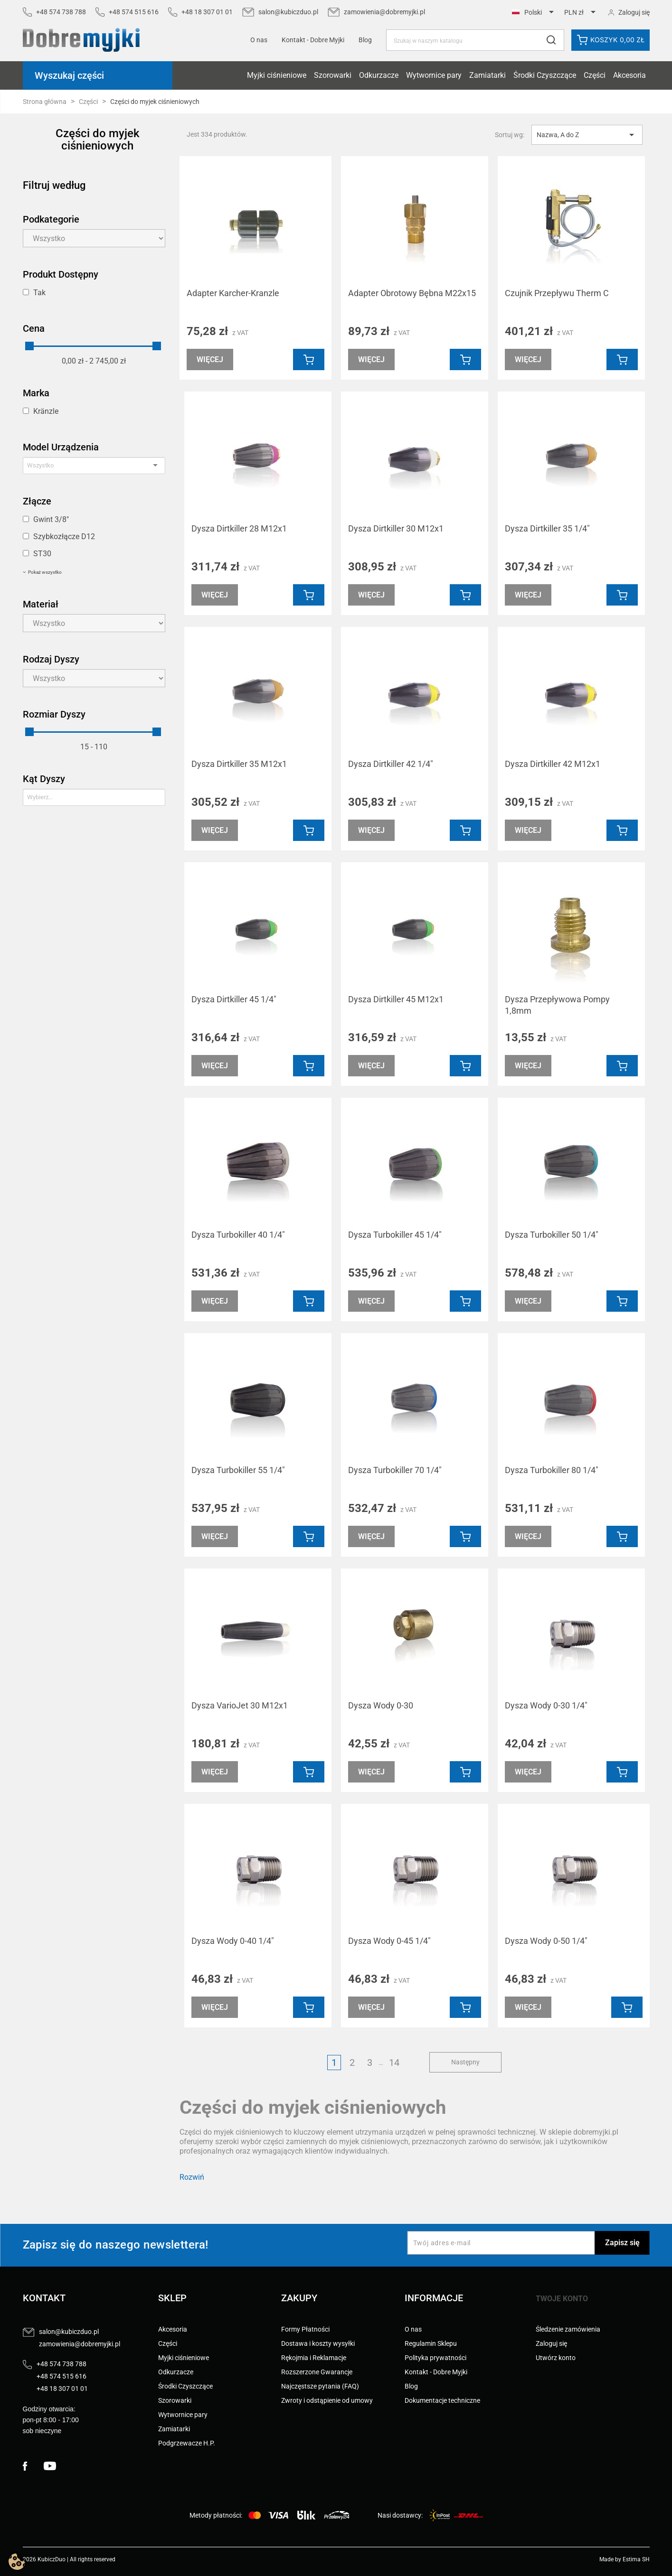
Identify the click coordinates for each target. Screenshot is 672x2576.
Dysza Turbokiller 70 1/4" (395, 1470)
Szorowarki (332, 75)
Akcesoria (629, 75)
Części (595, 75)
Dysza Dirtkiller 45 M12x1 (396, 999)
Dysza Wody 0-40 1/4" (232, 1941)
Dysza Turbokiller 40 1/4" (238, 1235)
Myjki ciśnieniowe (276, 75)
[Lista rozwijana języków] (534, 13)
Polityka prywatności (435, 2357)
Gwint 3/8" (51, 519)
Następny (465, 2062)
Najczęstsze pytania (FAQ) (320, 2386)
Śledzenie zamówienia (568, 2329)
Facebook (33, 2465)
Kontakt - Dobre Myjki (436, 2372)
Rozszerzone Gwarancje (316, 2372)
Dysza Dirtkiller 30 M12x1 (396, 528)
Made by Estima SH (624, 2559)
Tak (39, 292)
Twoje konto (562, 2298)
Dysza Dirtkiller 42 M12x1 (552, 764)
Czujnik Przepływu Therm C (557, 293)
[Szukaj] (475, 40)
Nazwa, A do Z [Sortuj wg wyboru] (587, 134)
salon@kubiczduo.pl (288, 12)
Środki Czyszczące (544, 75)
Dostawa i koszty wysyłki (318, 2343)
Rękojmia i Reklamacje (313, 2357)
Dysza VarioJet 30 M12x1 (239, 1705)
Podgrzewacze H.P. (186, 2443)
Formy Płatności (305, 2329)
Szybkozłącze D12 (64, 536)
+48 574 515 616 (134, 12)
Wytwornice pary (434, 75)
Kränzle (45, 411)
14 (394, 2062)
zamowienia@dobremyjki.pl (384, 12)
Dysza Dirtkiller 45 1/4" (233, 999)
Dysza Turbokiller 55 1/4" (238, 1470)
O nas (258, 40)
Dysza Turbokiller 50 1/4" (551, 1235)
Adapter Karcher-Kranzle (233, 293)
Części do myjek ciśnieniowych (98, 139)
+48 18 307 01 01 (207, 12)
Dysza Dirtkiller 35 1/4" (547, 528)
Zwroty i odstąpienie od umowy (327, 2400)
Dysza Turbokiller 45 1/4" (395, 1235)
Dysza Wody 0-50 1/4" (546, 1941)
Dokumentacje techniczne (442, 2400)
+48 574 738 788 (61, 12)
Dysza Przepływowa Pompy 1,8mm (557, 1005)
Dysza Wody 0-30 (380, 1705)
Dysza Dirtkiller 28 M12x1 (239, 528)
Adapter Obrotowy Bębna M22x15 (412, 293)
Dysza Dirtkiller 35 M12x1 (239, 764)
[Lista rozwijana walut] (581, 13)
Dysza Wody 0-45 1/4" (389, 1941)
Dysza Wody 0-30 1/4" (546, 1705)
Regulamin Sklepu (431, 2343)
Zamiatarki (487, 75)
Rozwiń (192, 2177)
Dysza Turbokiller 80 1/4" (551, 1470)
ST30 (42, 553)
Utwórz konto (556, 2357)
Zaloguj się (551, 2343)
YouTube (54, 2465)
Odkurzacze (378, 75)
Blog (365, 40)
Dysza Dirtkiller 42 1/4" (390, 764)
